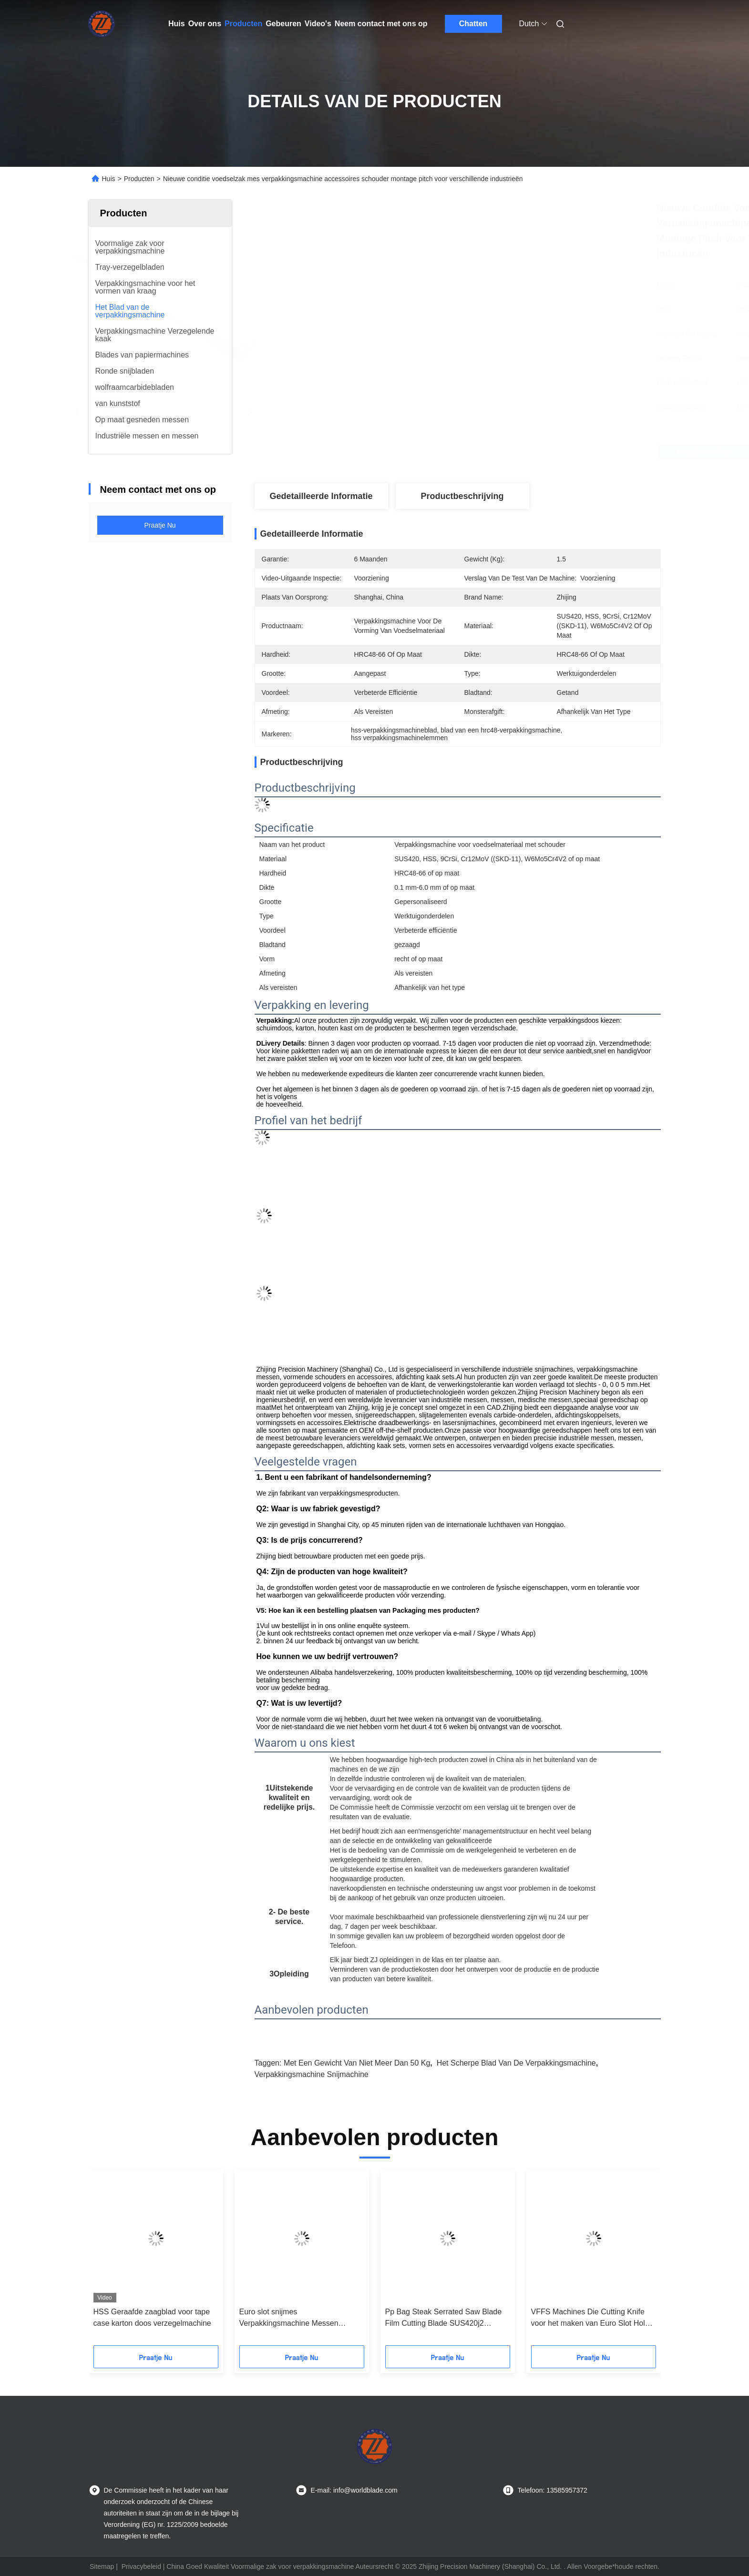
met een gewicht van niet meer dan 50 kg (357, 2063)
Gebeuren (283, 24)
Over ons (204, 24)
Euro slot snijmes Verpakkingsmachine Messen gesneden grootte (289, 2318)
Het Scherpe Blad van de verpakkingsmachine (516, 2063)
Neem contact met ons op (381, 24)
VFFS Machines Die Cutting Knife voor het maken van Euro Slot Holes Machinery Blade (592, 2318)
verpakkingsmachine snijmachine (312, 2074)
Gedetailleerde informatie (320, 496)
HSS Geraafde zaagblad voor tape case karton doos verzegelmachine (152, 2317)
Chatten (473, 24)
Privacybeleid (141, 2566)
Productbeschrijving (462, 496)
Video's (318, 24)
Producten (243, 24)
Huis (176, 24)
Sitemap (102, 2566)
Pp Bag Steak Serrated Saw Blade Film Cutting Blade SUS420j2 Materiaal (443, 2318)
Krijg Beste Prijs (518, 452)
